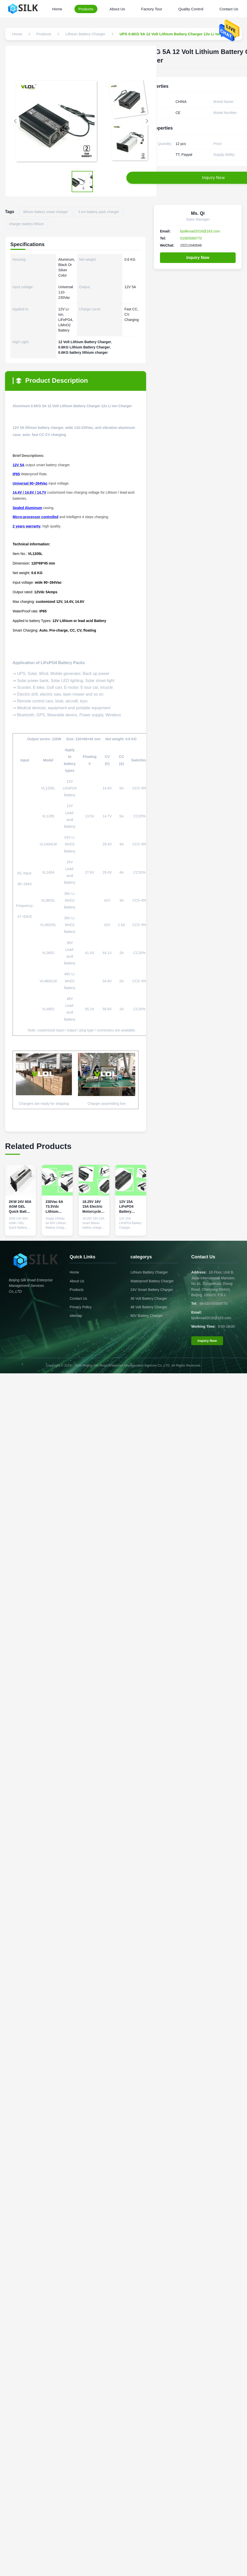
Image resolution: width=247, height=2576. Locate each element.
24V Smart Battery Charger (151, 1290)
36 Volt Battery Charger (148, 1298)
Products (85, 9)
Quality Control (190, 9)
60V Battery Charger (146, 1316)
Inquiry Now (197, 257)
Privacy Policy (81, 1307)
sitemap (76, 1316)
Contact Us (228, 9)
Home (57, 9)
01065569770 (191, 238)
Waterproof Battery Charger (152, 1281)
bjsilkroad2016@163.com (200, 231)
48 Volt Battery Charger (148, 1307)
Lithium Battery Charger (149, 1272)
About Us (117, 9)
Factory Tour (151, 9)
